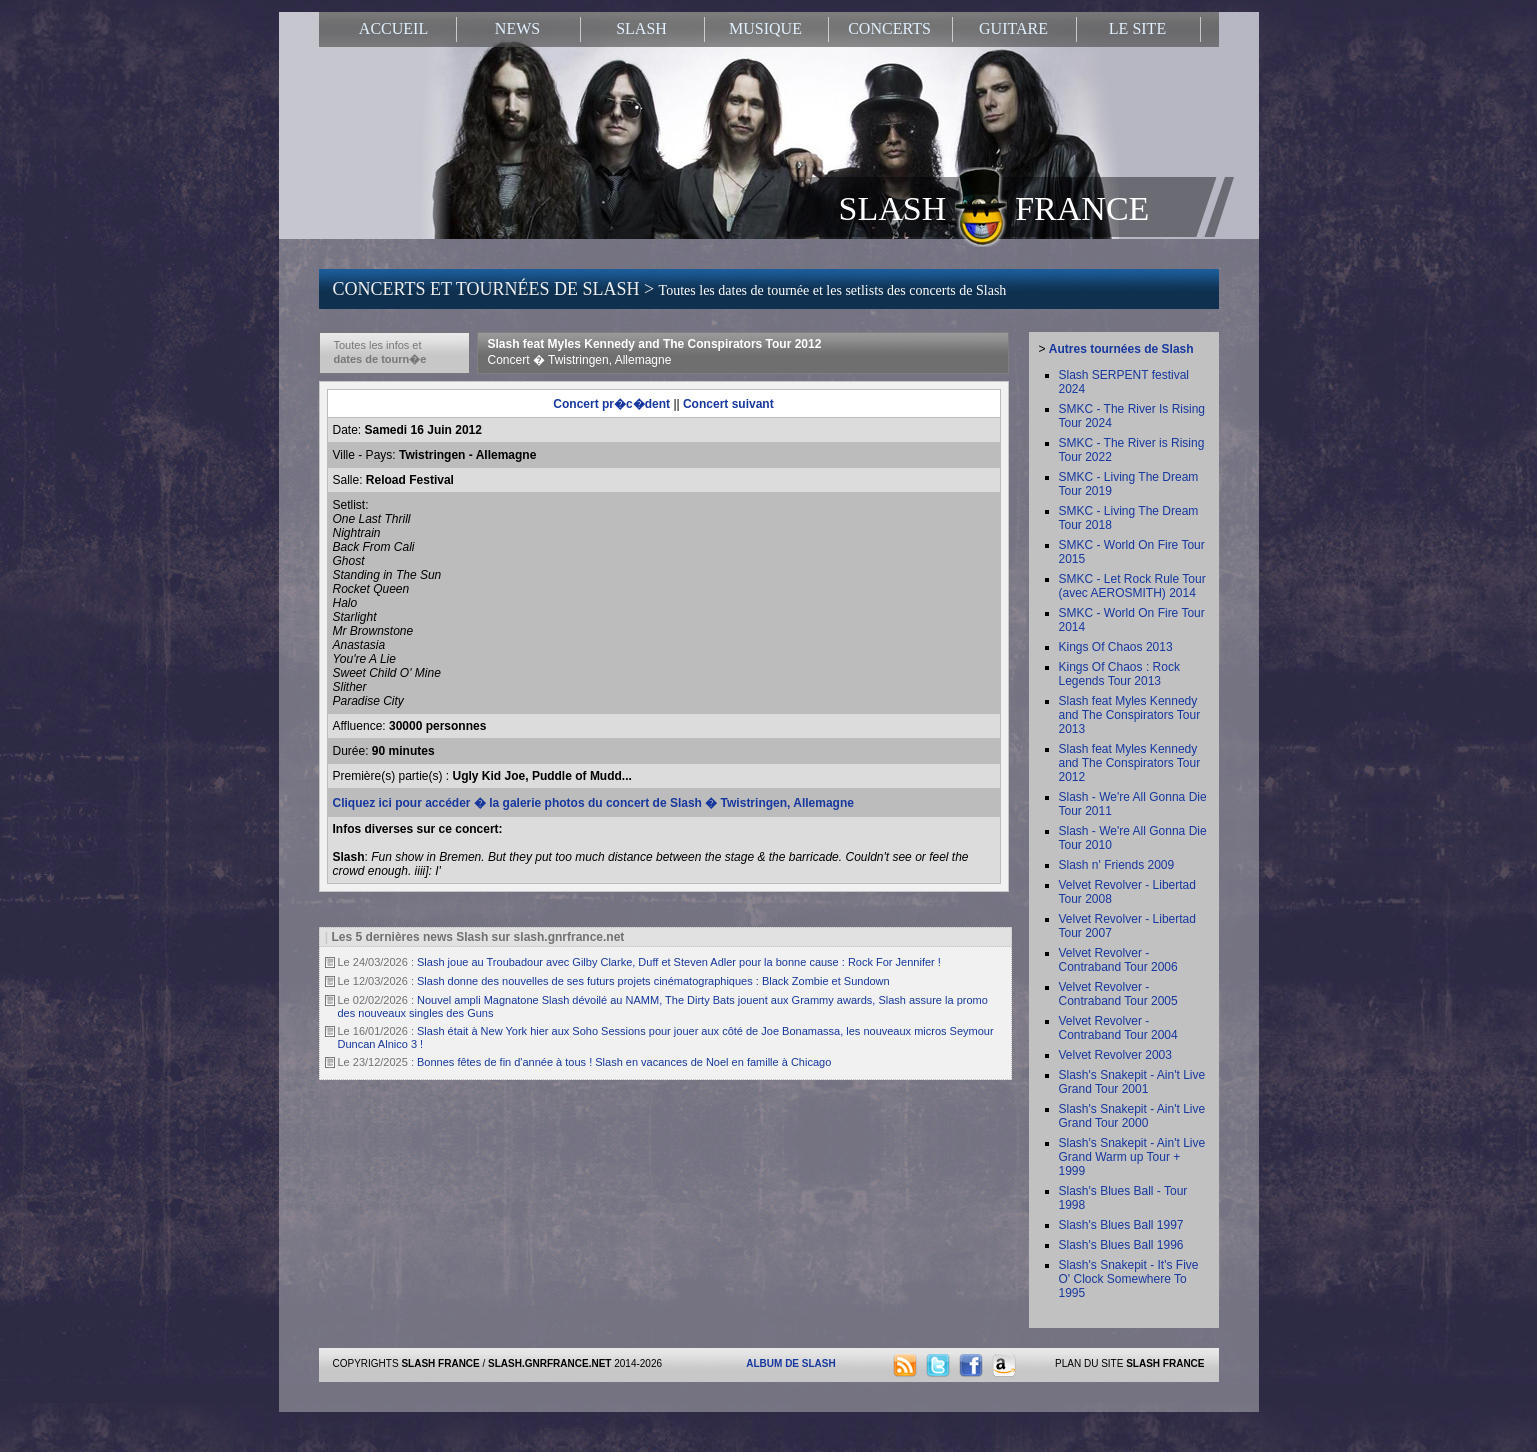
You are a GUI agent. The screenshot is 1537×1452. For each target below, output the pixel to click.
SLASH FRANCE (994, 207)
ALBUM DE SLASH (790, 1363)
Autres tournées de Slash (1121, 349)
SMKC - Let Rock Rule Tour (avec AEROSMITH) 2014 (1132, 586)
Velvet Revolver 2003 (1115, 1055)
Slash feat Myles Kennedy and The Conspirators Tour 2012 (655, 352)
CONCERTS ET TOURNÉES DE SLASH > (670, 289)
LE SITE (1137, 28)
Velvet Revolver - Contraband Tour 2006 (1118, 960)
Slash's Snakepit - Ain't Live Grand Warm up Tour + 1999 (1132, 1157)
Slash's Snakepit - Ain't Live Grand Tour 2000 (1132, 1116)
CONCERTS (889, 28)
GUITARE (1013, 28)
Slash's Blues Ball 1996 (1121, 1245)
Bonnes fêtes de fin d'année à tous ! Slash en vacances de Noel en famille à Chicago (624, 1062)
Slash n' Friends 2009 (1117, 865)
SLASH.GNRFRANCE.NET (549, 1363)
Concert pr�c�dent (611, 404)
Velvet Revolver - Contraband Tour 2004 (1118, 1028)
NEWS (517, 28)
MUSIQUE (765, 28)
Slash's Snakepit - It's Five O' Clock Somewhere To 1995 (1129, 1279)
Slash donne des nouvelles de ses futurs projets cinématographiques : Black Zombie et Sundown (653, 981)
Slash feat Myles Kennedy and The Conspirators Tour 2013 (1130, 715)
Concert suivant (728, 404)
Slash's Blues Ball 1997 (1121, 1225)
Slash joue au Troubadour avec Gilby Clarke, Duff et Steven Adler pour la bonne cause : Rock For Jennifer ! (679, 962)
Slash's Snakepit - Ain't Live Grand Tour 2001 (1132, 1082)
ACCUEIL (393, 28)
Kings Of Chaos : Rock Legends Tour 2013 (1119, 674)
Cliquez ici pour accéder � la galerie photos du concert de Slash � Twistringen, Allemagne (593, 803)
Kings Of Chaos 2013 (1116, 647)
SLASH (641, 28)
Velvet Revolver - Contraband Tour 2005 (1118, 994)
